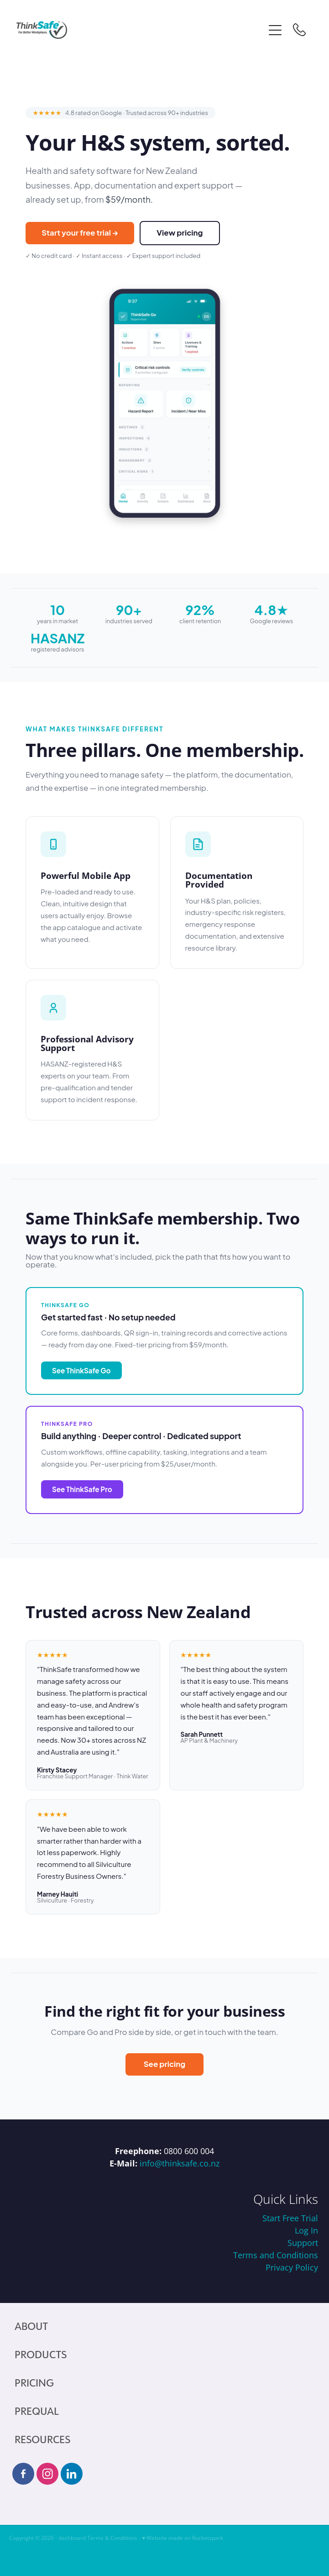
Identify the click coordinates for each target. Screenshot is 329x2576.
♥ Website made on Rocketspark (182, 2538)
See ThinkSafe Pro (82, 1489)
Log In (306, 2230)
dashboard (72, 2538)
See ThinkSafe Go (81, 1370)
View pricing (180, 232)
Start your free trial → (80, 232)
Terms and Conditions (275, 2255)
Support (302, 2243)
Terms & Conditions (112, 2538)
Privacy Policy (292, 2267)
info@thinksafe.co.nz (179, 2163)
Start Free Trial (290, 2218)
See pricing (165, 2064)
